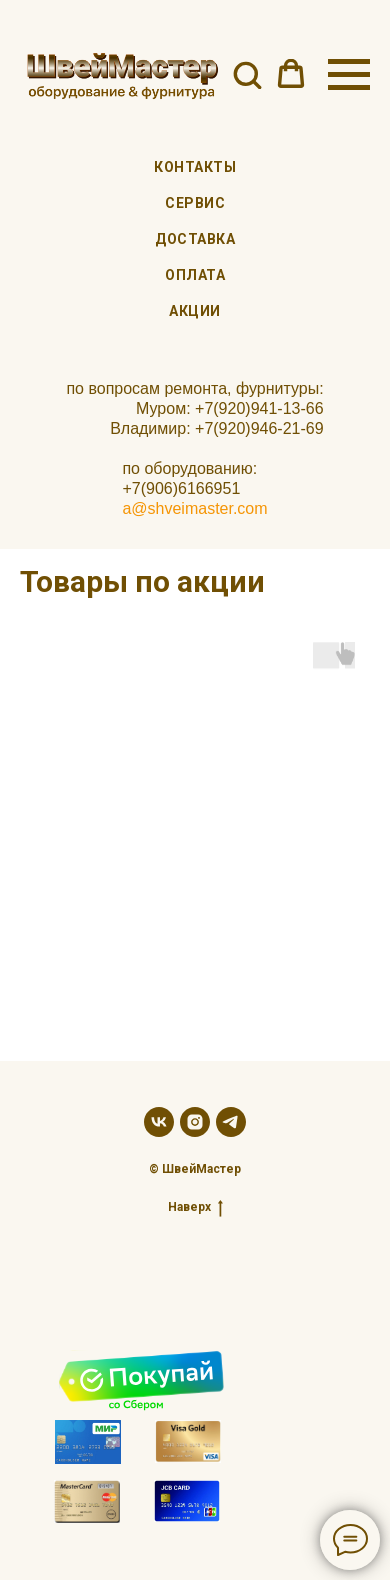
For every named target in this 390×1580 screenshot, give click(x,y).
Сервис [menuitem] (195, 203)
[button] (247, 74)
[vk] (159, 1122)
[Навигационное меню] (349, 75)
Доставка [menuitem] (195, 239)
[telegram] (231, 1122)
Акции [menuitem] (195, 311)
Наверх (195, 1207)
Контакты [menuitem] (195, 167)
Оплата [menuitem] (195, 275)
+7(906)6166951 (181, 488)
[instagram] (195, 1122)
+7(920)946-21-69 (259, 428)
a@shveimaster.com (194, 508)
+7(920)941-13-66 (259, 408)
